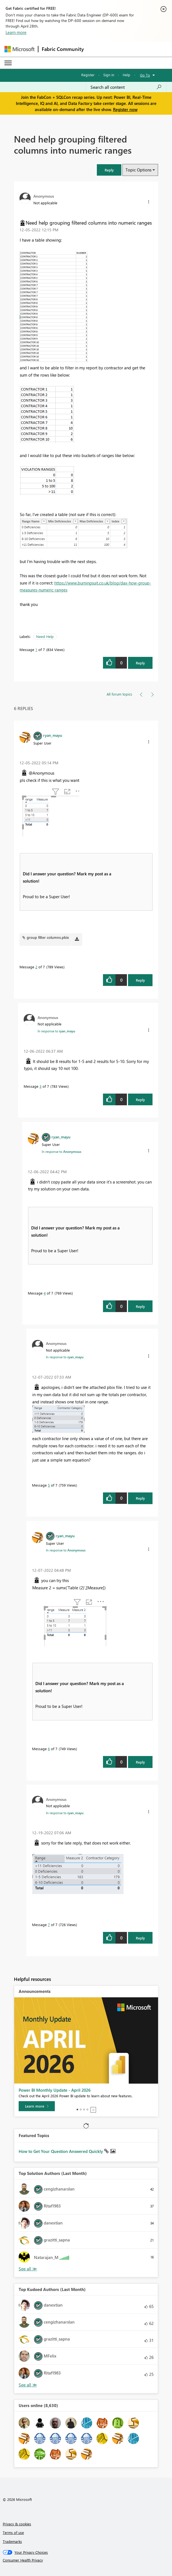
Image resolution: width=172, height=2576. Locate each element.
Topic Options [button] (138, 170)
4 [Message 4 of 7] (45, 1293)
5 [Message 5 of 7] (49, 1485)
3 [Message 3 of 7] (40, 1086)
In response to (56, 1031)
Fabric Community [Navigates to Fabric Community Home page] (63, 49)
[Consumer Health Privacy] (86, 2560)
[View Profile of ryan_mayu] (52, 735)
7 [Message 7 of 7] (49, 1924)
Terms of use (13, 2532)
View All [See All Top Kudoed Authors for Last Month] (28, 2385)
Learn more (16, 32)
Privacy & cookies (17, 2523)
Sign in (108, 74)
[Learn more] (37, 2106)
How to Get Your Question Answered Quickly (61, 2151)
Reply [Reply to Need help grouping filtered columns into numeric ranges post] (140, 662)
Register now (125, 109)
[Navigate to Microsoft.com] (19, 49)
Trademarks (12, 2541)
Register (88, 74)
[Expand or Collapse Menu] (8, 63)
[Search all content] (126, 87)
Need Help (45, 636)
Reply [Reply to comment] (140, 980)
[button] (109, 170)
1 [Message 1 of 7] (36, 649)
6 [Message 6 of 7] (49, 1748)
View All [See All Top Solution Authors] (28, 2269)
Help (126, 74)
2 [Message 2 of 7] (36, 966)
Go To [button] (145, 75)
